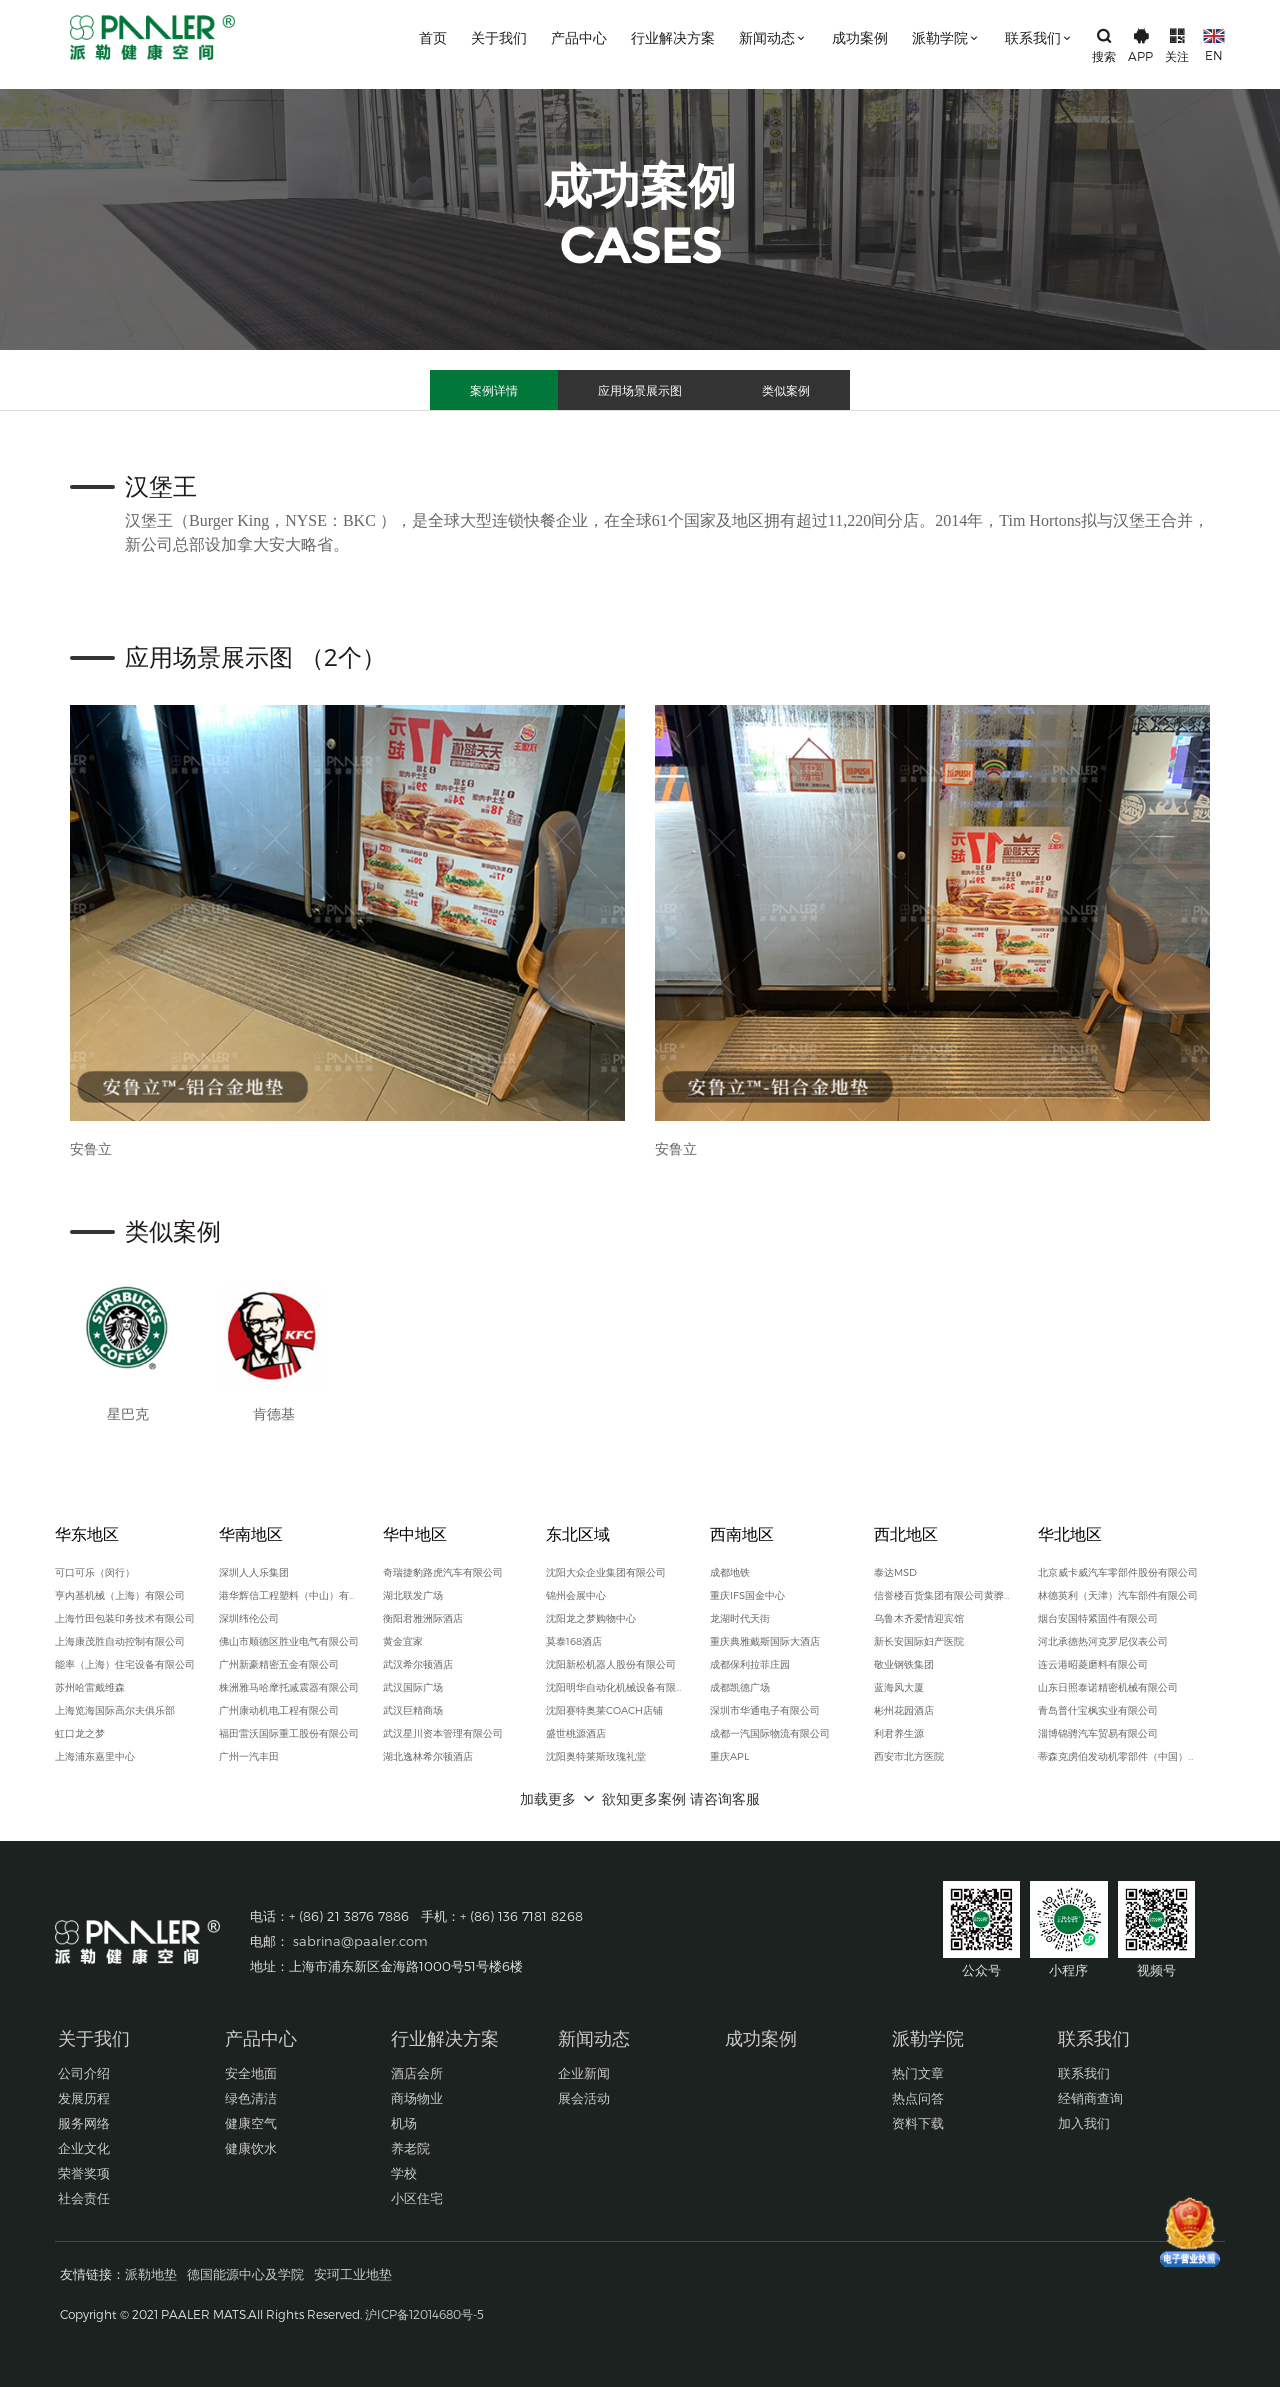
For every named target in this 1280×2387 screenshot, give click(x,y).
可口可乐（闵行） (95, 1572)
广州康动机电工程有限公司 (279, 1710)
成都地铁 (730, 1572)
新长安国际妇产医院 (919, 1641)
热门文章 (918, 2073)
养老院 (410, 2148)
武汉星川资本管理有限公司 (443, 1733)
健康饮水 (251, 2148)
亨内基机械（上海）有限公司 (120, 1595)
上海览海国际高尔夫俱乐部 (115, 1710)
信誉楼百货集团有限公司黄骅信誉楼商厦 (944, 1595)
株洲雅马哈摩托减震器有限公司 (289, 1687)
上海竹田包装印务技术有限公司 (125, 1618)
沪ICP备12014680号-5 (424, 2314)
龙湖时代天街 (740, 1618)
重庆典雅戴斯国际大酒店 (765, 1641)
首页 (433, 37)
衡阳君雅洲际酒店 (423, 1618)
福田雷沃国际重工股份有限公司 (289, 1733)
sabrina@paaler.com (360, 1941)
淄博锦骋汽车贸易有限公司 (1098, 1733)
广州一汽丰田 (249, 1756)
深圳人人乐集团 (254, 1572)
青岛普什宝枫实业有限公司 (1098, 1710)
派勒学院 (946, 37)
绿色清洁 (251, 2098)
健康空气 (251, 2123)
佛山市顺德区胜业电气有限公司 (289, 1641)
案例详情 (494, 390)
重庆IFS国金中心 (747, 1595)
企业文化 (84, 2148)
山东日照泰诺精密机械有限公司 (1108, 1687)
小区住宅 (417, 2198)
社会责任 (84, 2198)
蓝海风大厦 (899, 1687)
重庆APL (729, 1756)
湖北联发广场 (413, 1595)
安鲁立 (91, 1148)
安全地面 (251, 2073)
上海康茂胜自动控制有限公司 (120, 1641)
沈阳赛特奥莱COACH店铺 (604, 1710)
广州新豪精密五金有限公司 (279, 1664)
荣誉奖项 (84, 2173)
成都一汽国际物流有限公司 (770, 1733)
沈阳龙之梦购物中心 (591, 1618)
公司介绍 (84, 2073)
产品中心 (579, 37)
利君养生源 (899, 1733)
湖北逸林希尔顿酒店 (428, 1756)
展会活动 (584, 2098)
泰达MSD (895, 1572)
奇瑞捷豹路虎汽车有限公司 (443, 1572)
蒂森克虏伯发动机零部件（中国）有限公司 (1120, 1756)
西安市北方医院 (909, 1756)
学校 (404, 2173)
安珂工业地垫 (353, 2274)
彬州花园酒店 (904, 1710)
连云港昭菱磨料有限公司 (1093, 1664)
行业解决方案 (673, 37)
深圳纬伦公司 (249, 1618)
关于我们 (499, 37)
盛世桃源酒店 (576, 1733)
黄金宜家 (403, 1641)
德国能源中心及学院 (245, 2274)
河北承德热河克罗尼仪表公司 (1103, 1641)
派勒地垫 (151, 2274)
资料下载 (918, 2123)
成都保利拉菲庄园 (750, 1664)
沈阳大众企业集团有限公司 (606, 1572)
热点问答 (918, 2098)
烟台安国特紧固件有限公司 (1098, 1618)
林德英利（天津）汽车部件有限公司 (1118, 1595)
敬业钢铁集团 (904, 1664)
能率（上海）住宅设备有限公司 (125, 1664)
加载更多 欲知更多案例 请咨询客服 (640, 1798)
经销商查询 (1090, 2098)
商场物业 (417, 2098)
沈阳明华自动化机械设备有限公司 (616, 1687)
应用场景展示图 (640, 390)
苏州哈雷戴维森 (90, 1687)
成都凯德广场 (740, 1687)
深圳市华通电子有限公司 (765, 1710)
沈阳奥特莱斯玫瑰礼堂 (596, 1756)
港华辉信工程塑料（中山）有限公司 (289, 1595)
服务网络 (84, 2123)
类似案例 (786, 390)
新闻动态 (773, 37)
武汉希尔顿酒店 (418, 1664)
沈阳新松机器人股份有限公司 (611, 1664)
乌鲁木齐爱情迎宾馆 (919, 1618)
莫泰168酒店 (574, 1641)
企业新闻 (584, 2073)
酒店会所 (417, 2073)
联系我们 (1039, 37)
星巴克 (128, 1413)
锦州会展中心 (576, 1595)
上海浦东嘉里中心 (95, 1756)
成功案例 (860, 37)
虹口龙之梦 (80, 1733)
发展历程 (84, 2098)
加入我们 (1084, 2123)
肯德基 (274, 1413)
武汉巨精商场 (413, 1710)
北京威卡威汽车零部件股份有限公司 (1118, 1572)
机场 (404, 2123)
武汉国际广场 (413, 1687)
